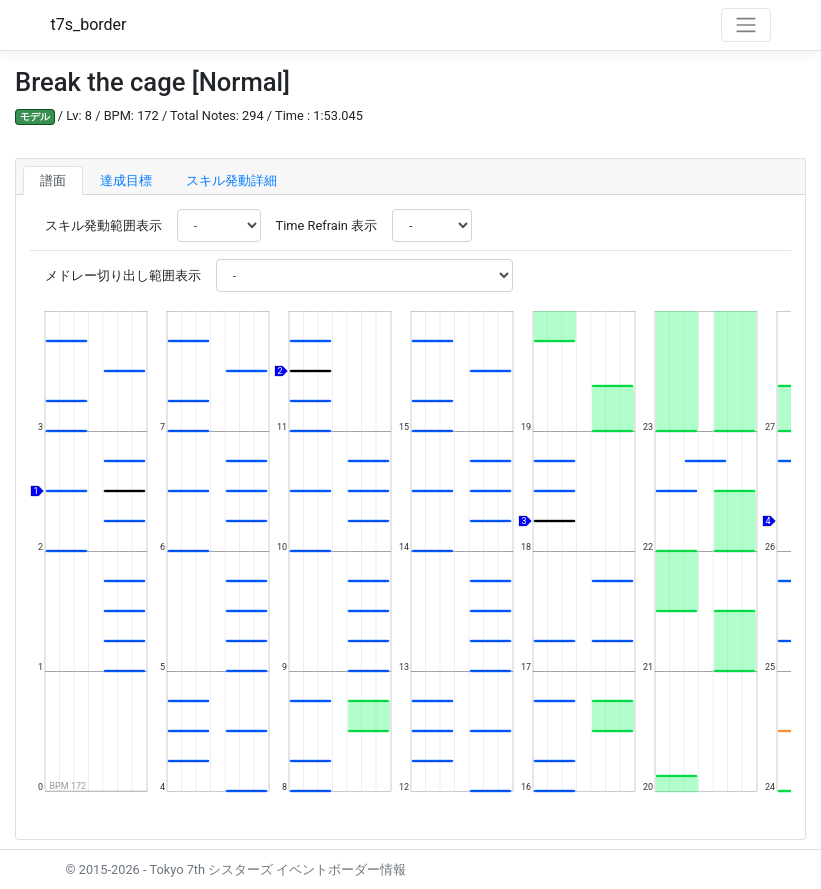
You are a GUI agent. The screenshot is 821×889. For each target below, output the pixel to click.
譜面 (53, 180)
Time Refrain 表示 (326, 225)
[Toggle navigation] (746, 25)
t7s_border (89, 24)
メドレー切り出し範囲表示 (123, 275)
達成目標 (126, 180)
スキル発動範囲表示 (103, 225)
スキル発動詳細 (231, 180)
